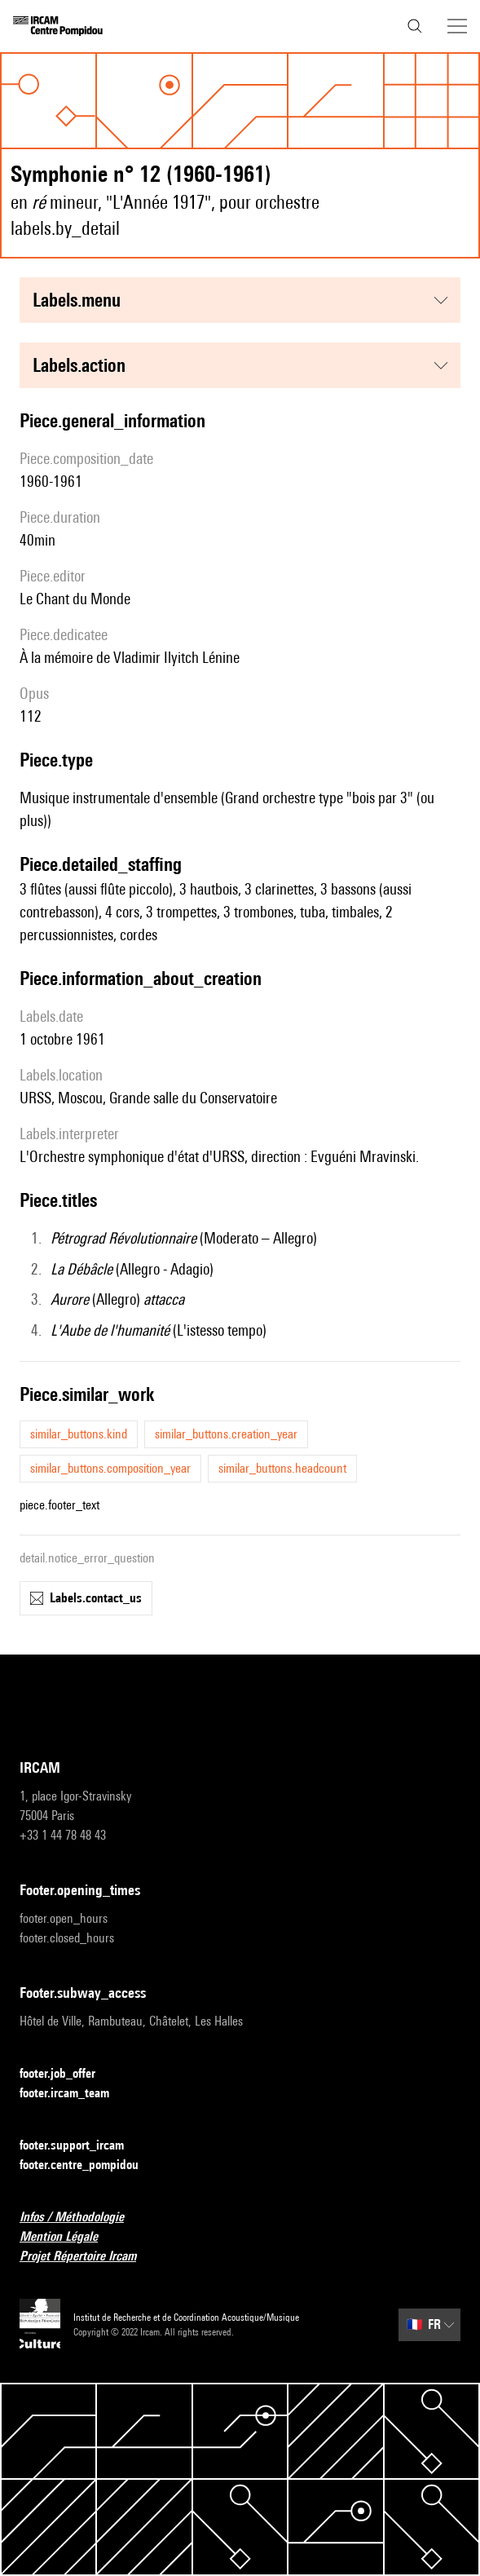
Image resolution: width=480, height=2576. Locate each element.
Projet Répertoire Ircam (88, 2256)
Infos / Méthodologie (81, 2217)
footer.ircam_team (74, 2093)
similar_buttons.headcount (282, 1468)
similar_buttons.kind (78, 1434)
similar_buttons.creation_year (226, 1434)
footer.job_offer (67, 2074)
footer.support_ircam (81, 2145)
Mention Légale (68, 2237)
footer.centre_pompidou (89, 2165)
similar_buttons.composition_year (110, 1468)
